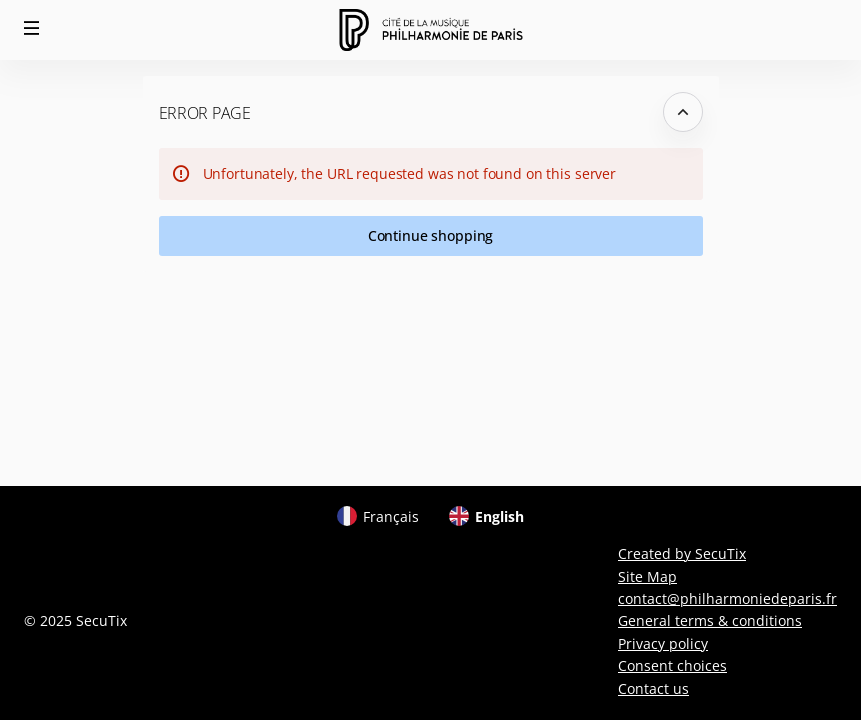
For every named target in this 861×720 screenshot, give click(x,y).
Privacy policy (663, 643)
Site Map (647, 576)
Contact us (653, 688)
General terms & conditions (710, 620)
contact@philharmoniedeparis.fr (727, 598)
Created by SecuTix (682, 553)
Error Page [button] (205, 113)
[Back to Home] (430, 30)
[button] (32, 28)
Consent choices (672, 665)
